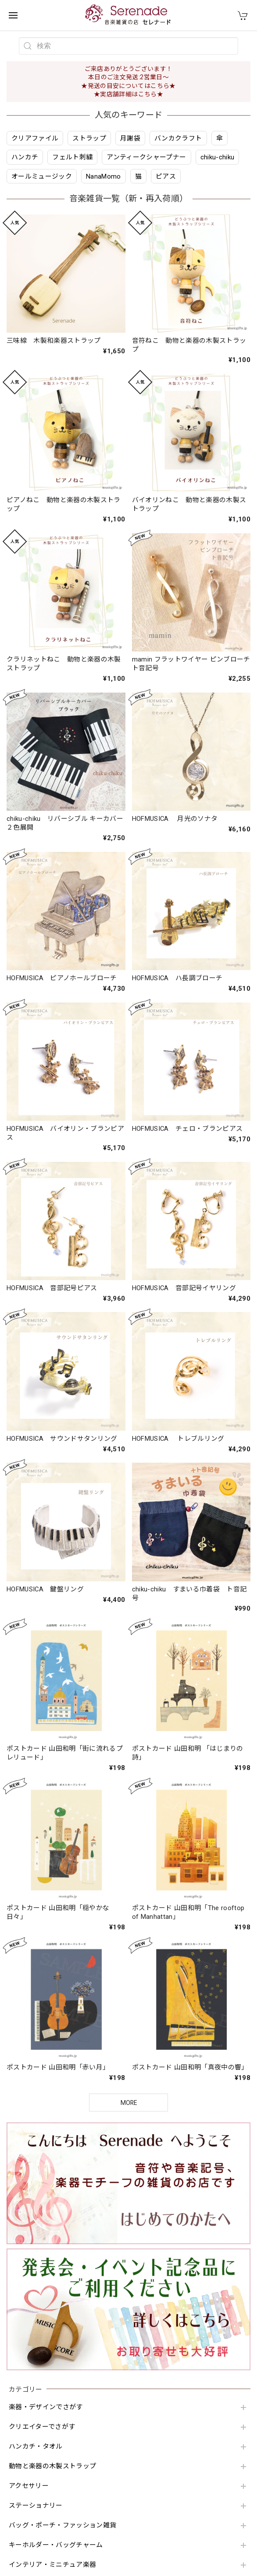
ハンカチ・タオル (36, 2446)
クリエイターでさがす (42, 2427)
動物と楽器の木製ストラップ (52, 2466)
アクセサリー (29, 2486)
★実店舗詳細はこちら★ (128, 94)
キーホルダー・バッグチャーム (56, 2545)
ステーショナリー (36, 2505)
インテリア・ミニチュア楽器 (52, 2565)
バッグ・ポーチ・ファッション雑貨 (62, 2525)
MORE (129, 2102)
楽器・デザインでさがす (46, 2407)
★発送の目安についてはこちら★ (128, 85)
